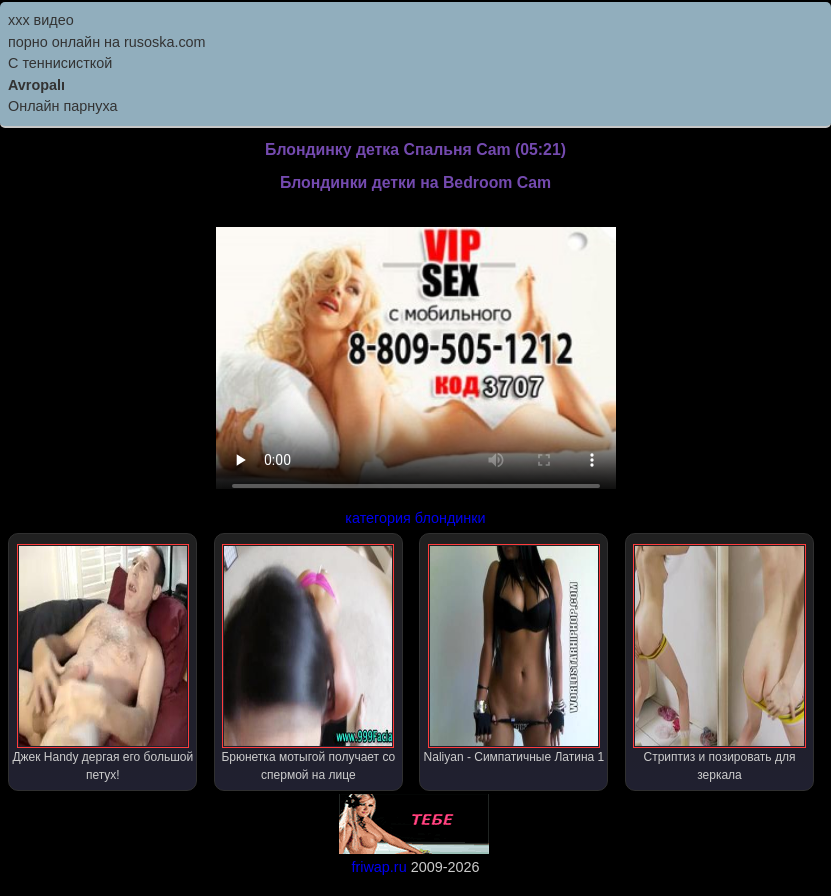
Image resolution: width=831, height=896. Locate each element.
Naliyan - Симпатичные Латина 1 (514, 654)
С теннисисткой (60, 63)
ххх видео (41, 20)
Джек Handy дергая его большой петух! (102, 663)
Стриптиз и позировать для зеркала (719, 663)
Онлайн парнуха (63, 106)
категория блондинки (415, 518)
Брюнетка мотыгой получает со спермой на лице (308, 663)
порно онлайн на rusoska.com (107, 42)
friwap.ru (378, 867)
